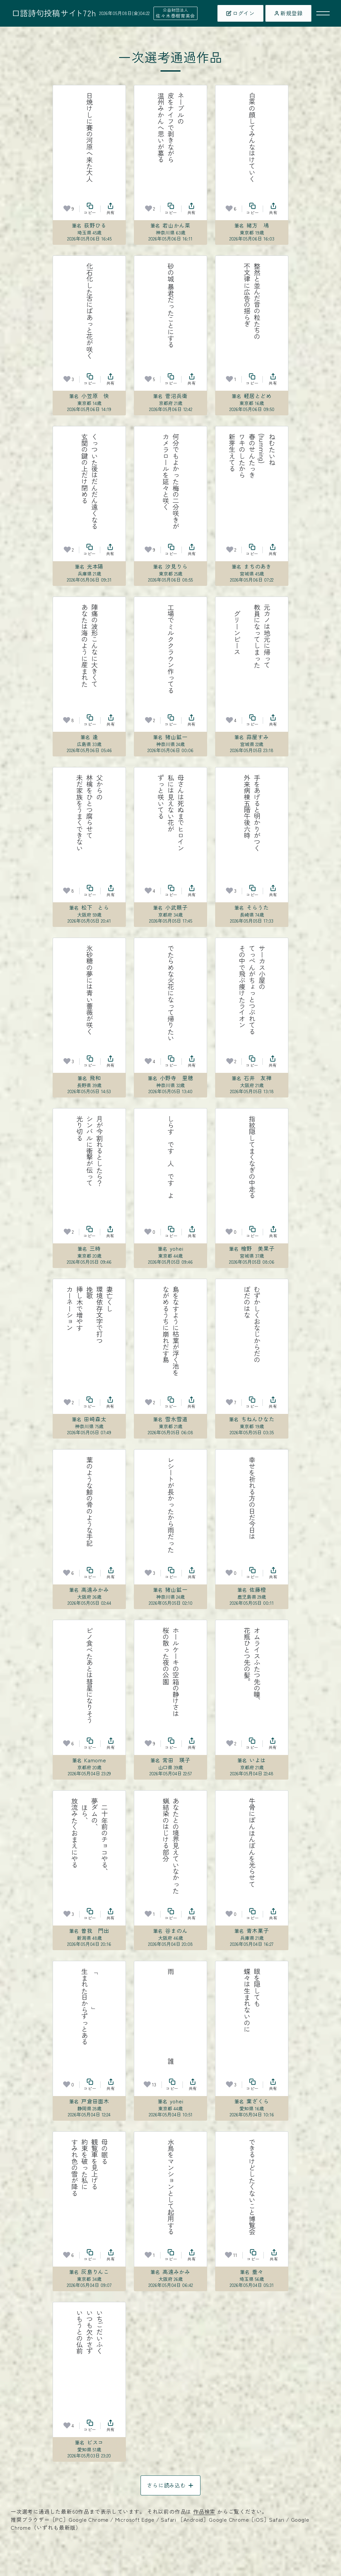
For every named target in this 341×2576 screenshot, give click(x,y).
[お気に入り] (67, 209)
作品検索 (204, 2511)
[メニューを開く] (323, 13)
